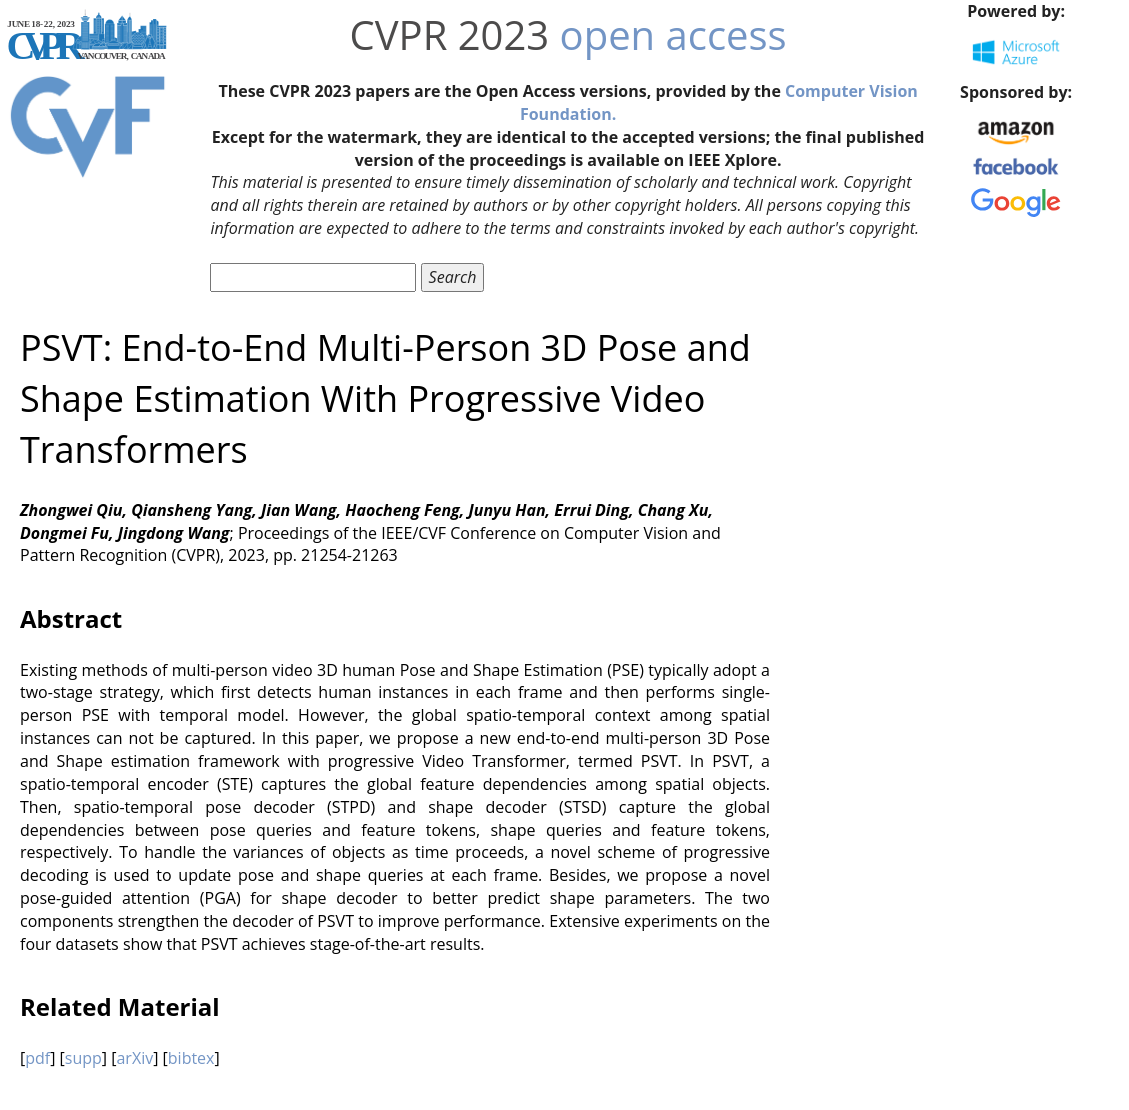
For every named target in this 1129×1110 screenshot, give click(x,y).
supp (83, 1058)
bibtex (191, 1058)
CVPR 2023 (450, 34)
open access (673, 34)
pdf (37, 1058)
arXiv (134, 1058)
